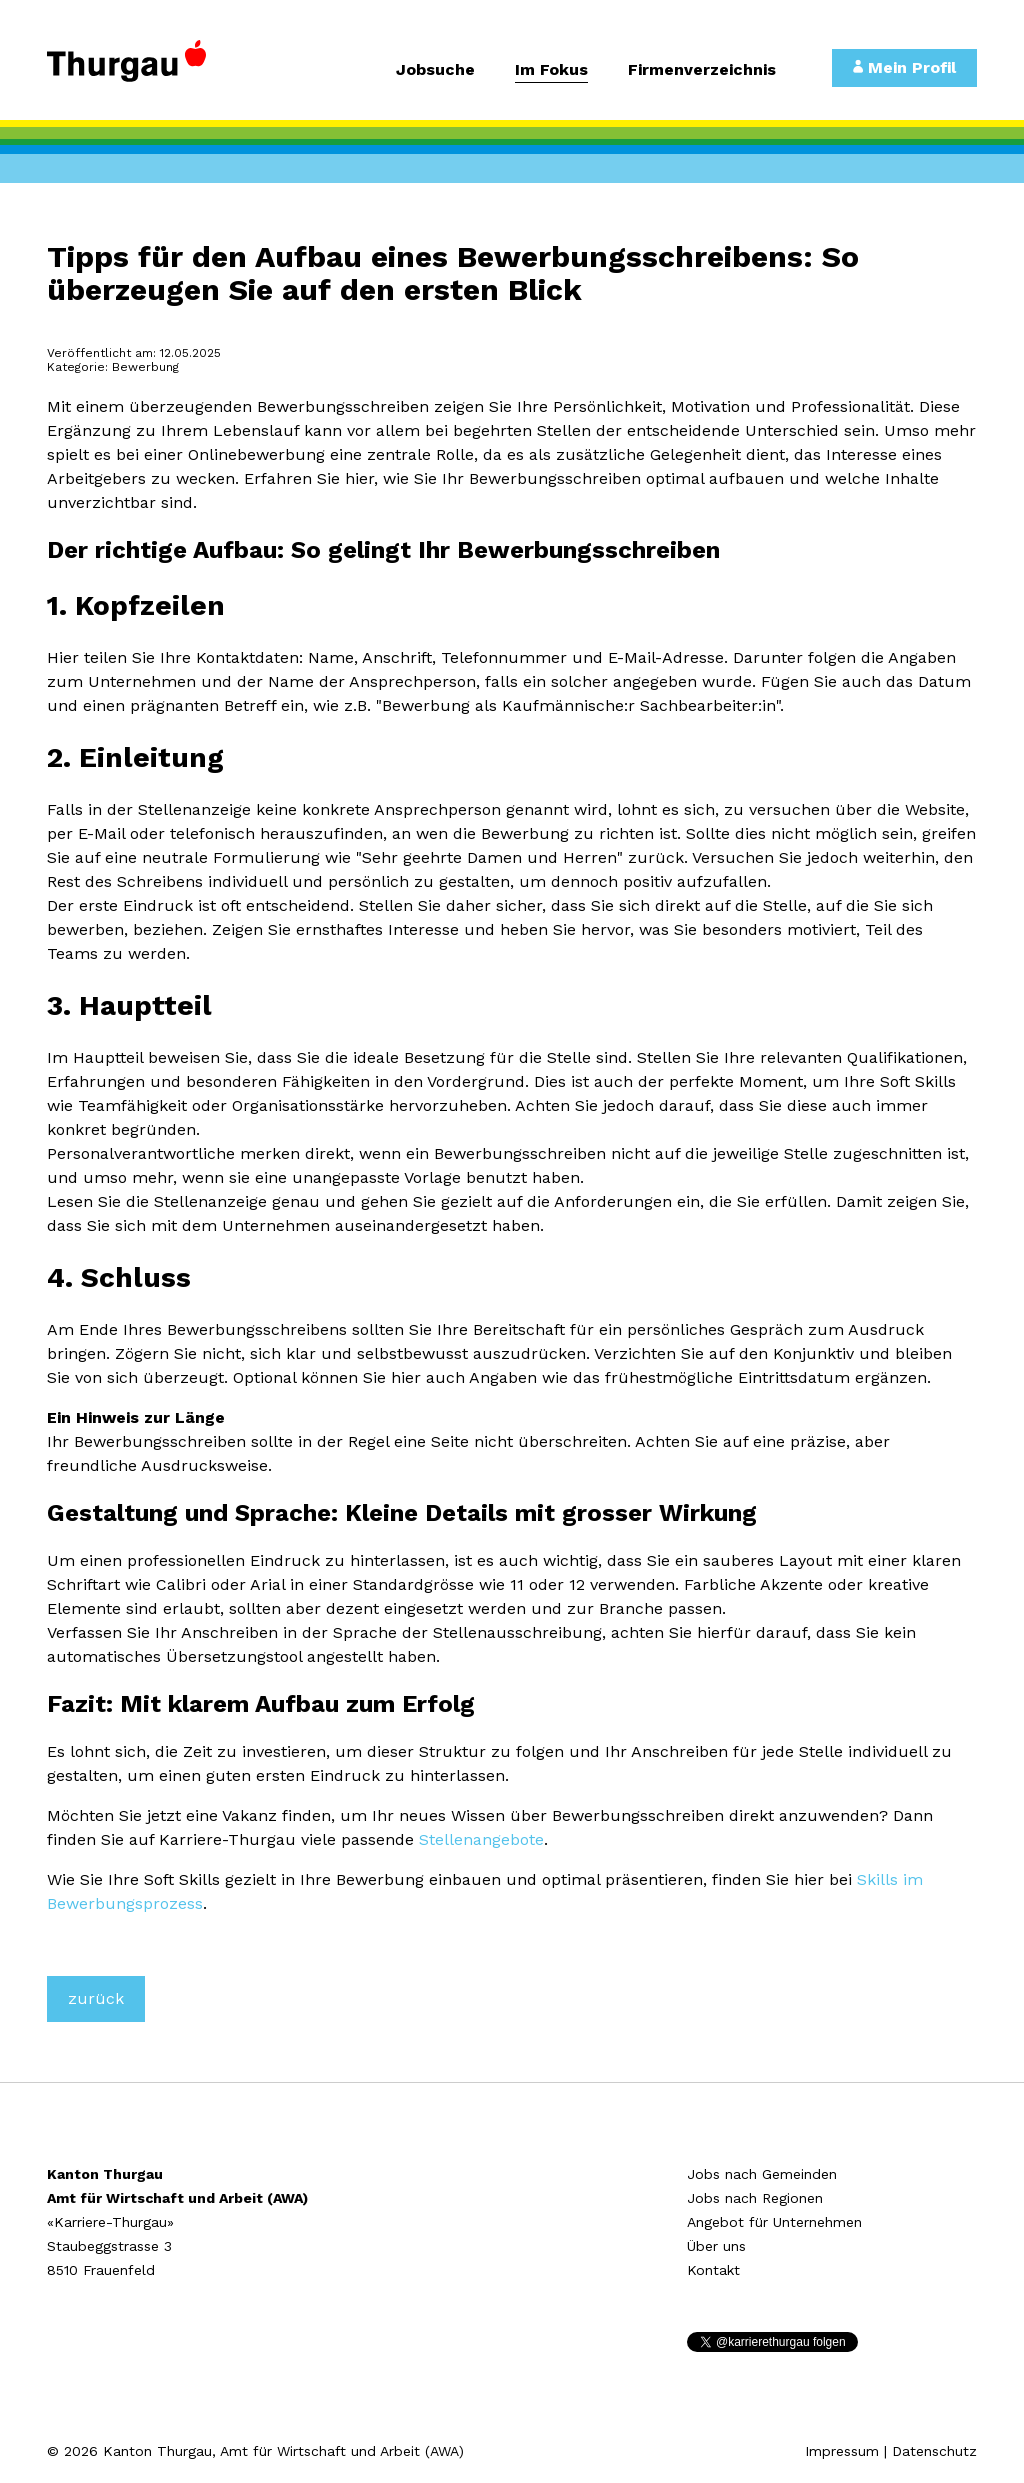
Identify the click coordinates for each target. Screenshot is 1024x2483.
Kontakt (713, 2270)
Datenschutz (934, 2451)
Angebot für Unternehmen (774, 2222)
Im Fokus (551, 70)
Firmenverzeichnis (702, 70)
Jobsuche (435, 70)
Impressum (842, 2451)
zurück (96, 1998)
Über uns (716, 2246)
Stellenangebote (481, 1839)
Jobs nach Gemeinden (762, 2174)
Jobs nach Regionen (755, 2198)
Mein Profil (904, 67)
